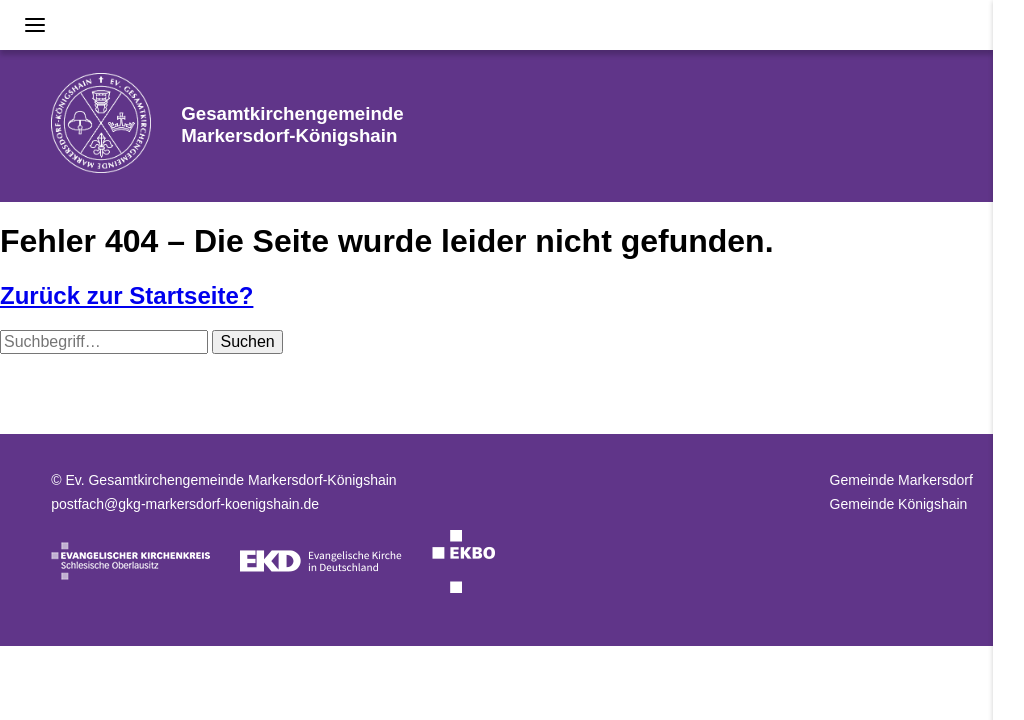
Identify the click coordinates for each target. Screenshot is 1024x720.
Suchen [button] (247, 341)
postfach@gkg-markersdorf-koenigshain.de (185, 504)
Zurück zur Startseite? (126, 295)
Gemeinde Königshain (899, 504)
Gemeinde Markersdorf (901, 480)
